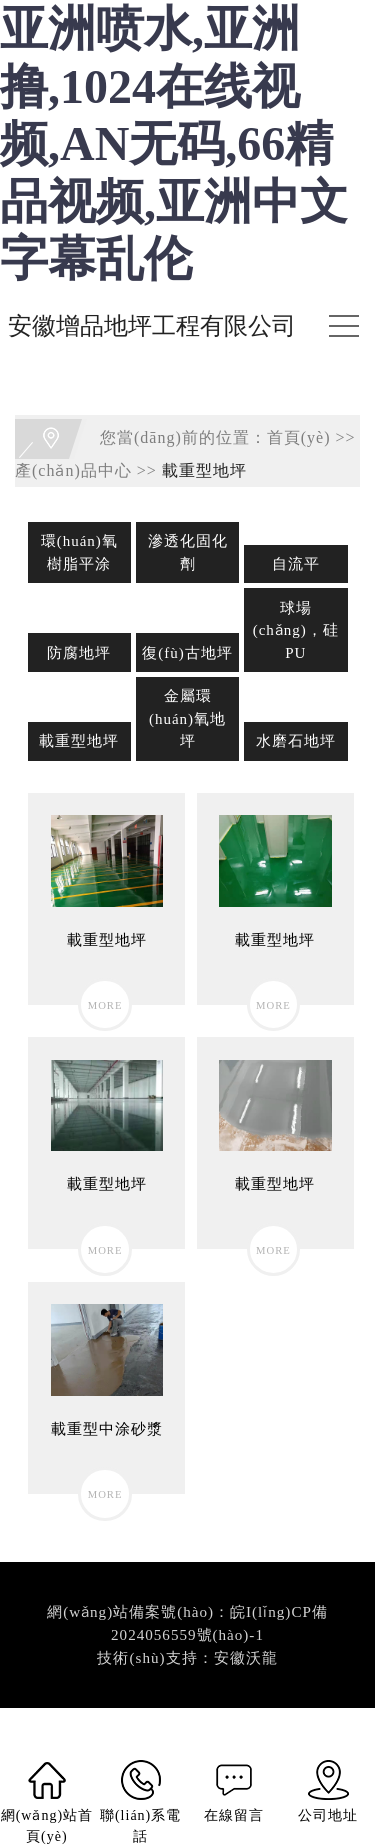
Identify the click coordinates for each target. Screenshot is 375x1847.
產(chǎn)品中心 (73, 470)
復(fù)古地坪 (187, 653)
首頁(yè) (299, 437)
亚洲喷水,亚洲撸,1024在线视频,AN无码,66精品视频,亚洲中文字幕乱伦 (174, 143)
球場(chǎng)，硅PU (296, 630)
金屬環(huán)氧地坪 (187, 718)
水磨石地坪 (296, 741)
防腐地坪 (79, 653)
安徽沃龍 (246, 1658)
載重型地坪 (204, 470)
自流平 (296, 564)
